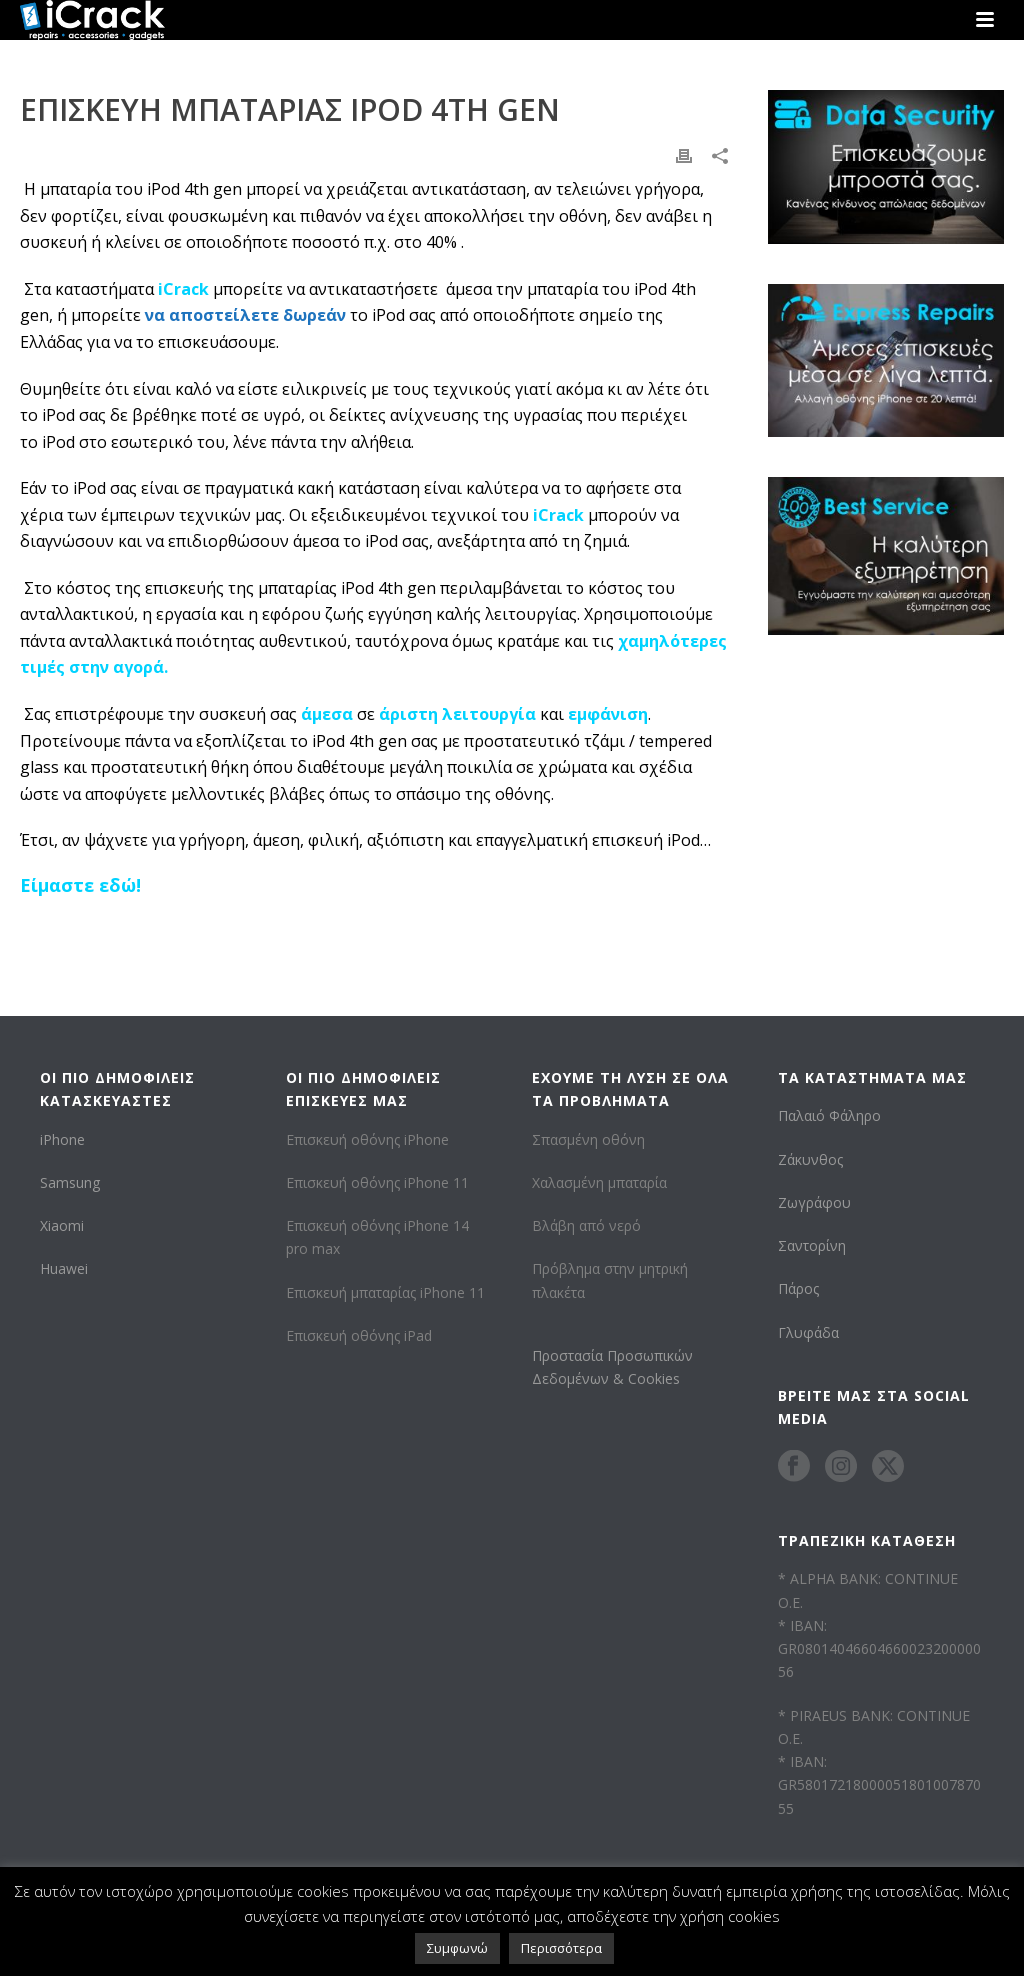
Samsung (70, 1182)
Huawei (64, 1268)
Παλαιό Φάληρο (829, 1115)
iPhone (62, 1139)
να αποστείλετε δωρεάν (245, 315)
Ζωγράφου (814, 1202)
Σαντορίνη (812, 1245)
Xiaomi (62, 1225)
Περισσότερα (561, 1948)
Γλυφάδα (808, 1332)
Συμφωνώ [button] (457, 1948)
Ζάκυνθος (810, 1159)
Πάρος (798, 1288)
